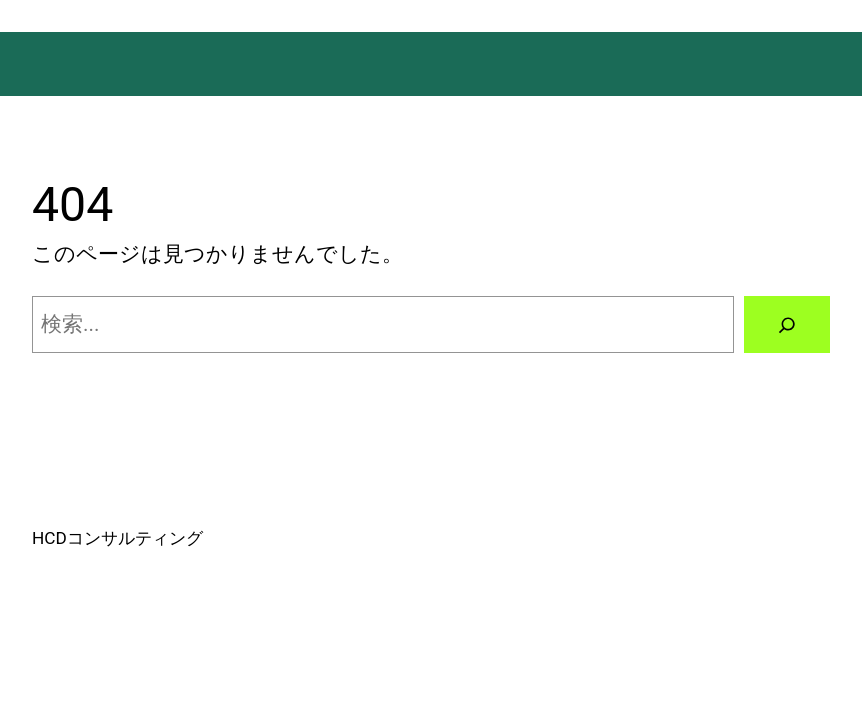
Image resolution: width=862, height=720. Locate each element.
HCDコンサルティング (117, 538)
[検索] (787, 325)
